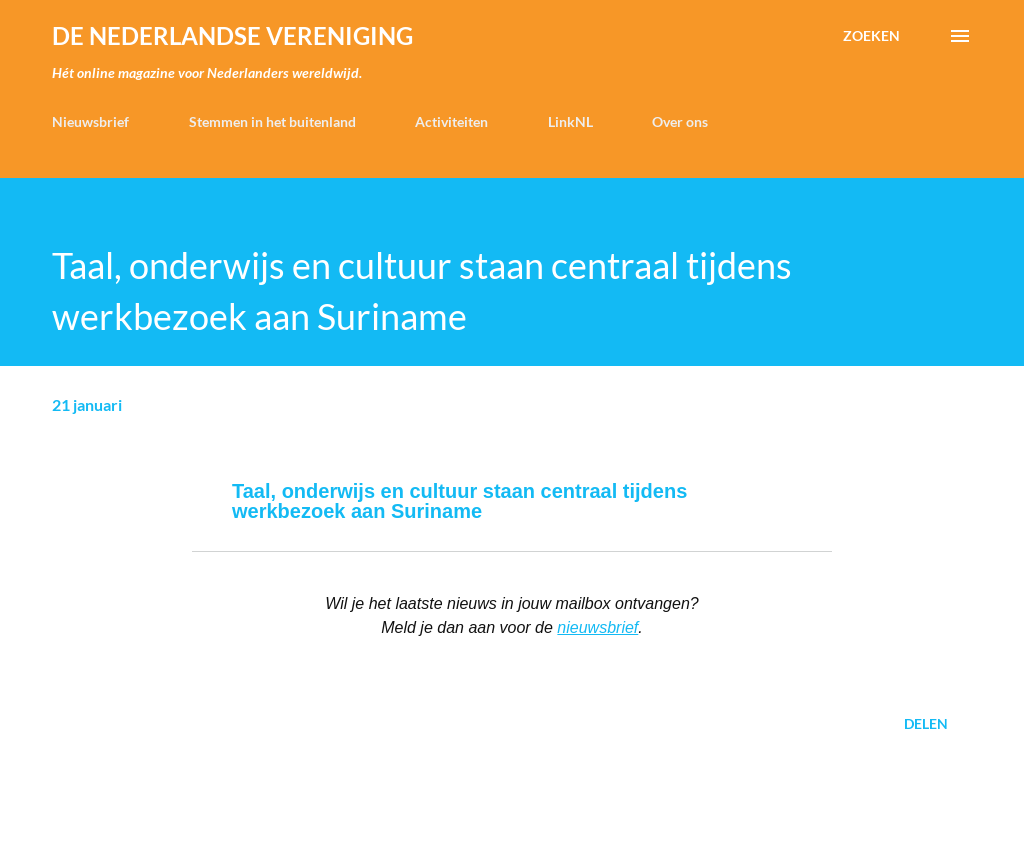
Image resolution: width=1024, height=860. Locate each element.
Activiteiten (451, 121)
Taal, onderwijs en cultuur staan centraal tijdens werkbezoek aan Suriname (459, 501)
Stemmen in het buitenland (272, 121)
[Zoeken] (871, 36)
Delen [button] (926, 723)
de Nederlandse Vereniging (232, 35)
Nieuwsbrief (90, 121)
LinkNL (570, 121)
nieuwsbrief (597, 627)
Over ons (680, 121)
